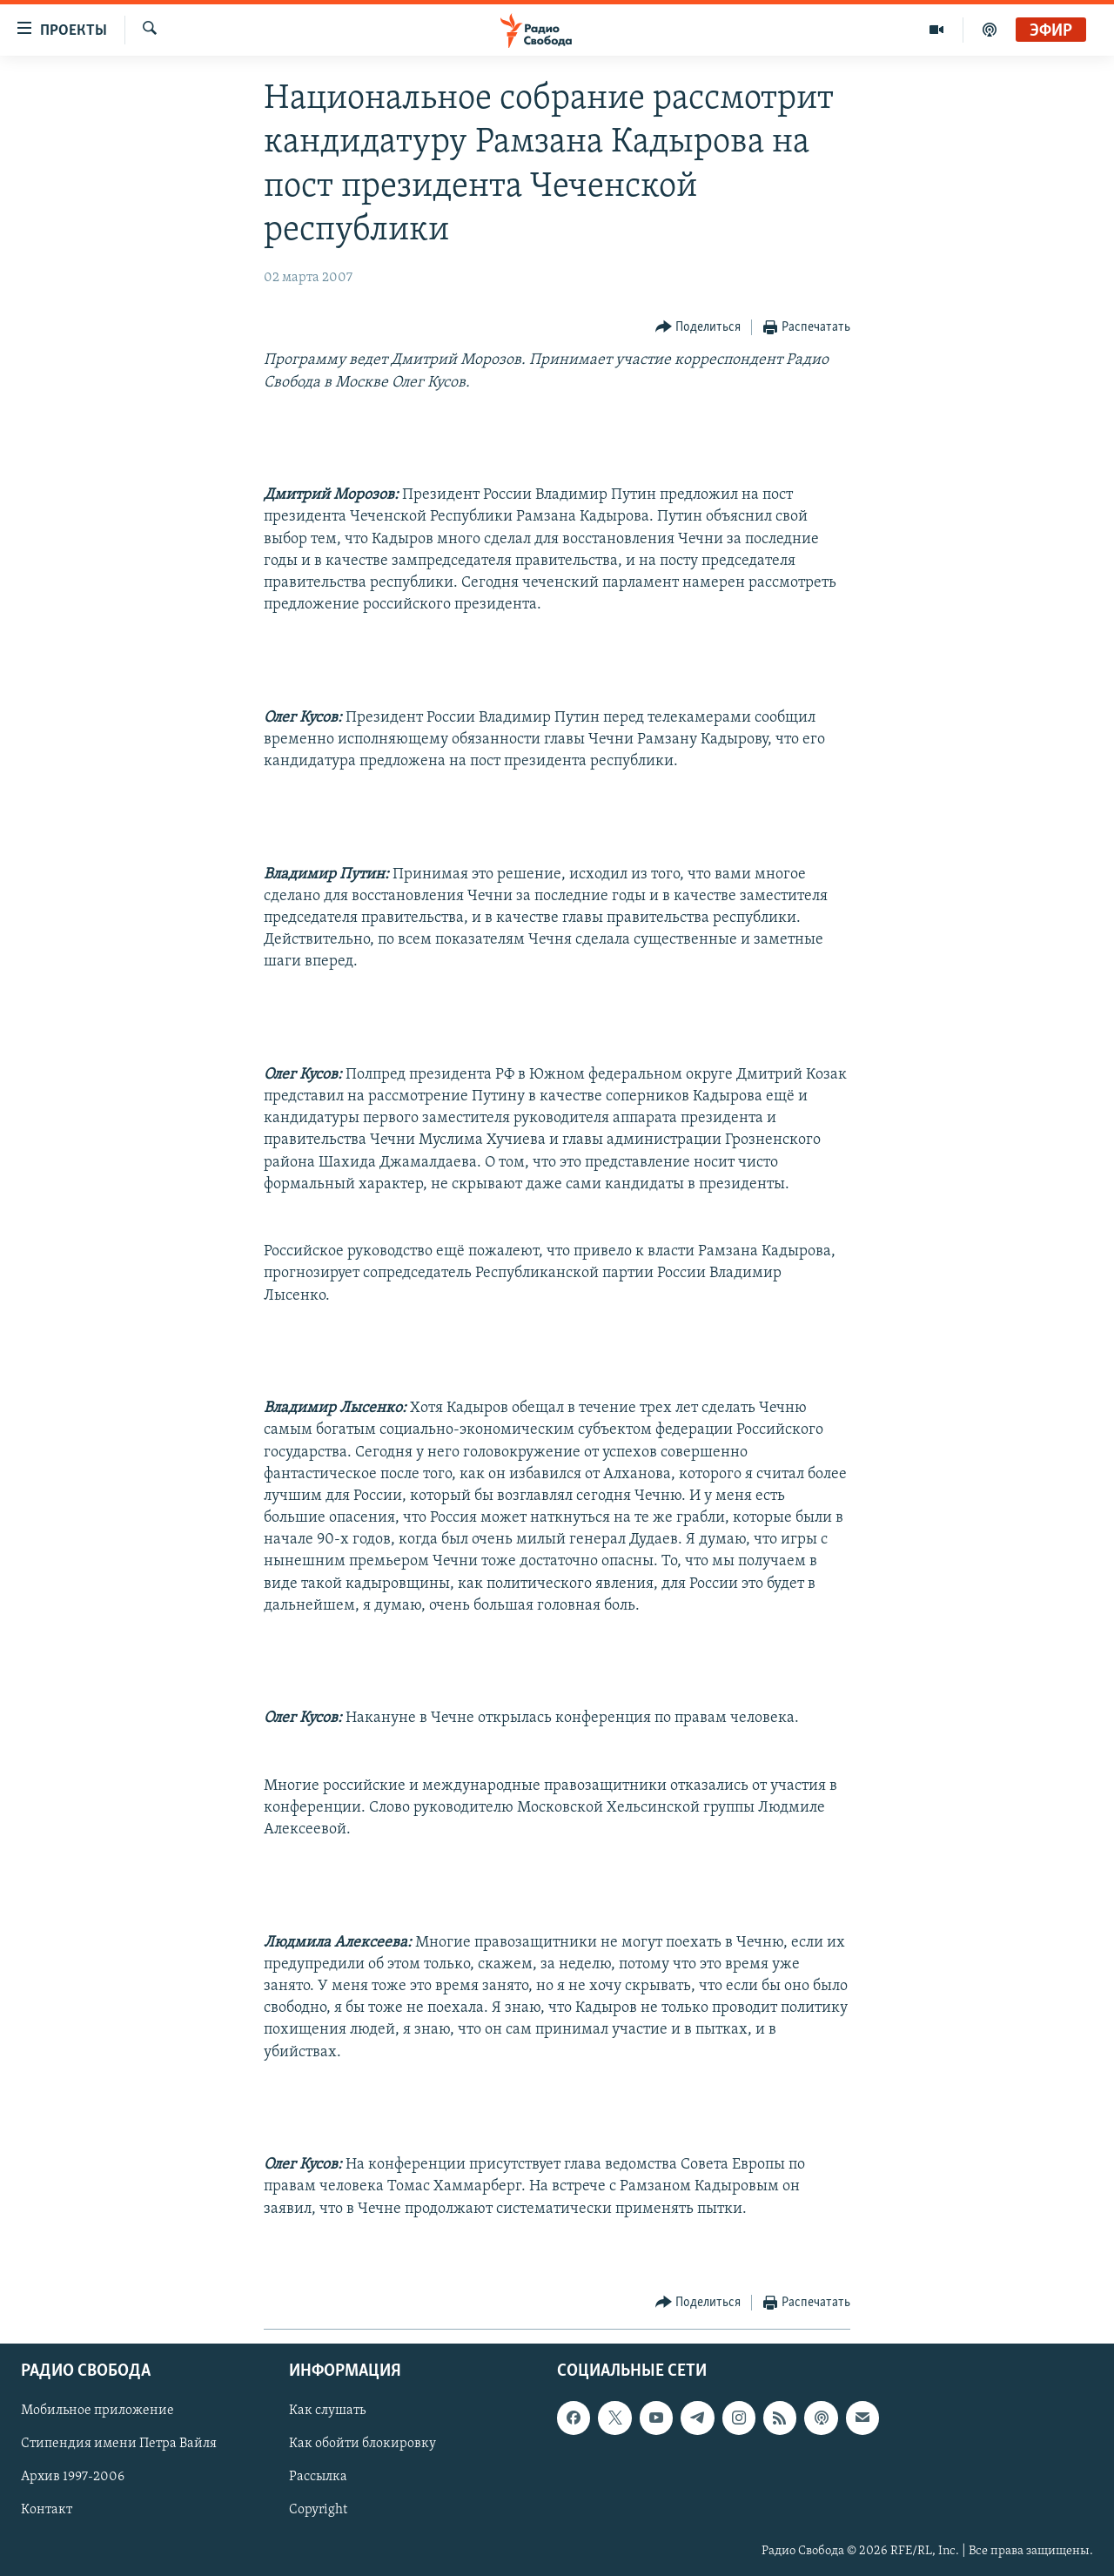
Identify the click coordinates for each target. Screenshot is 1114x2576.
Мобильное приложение (97, 2411)
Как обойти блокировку (362, 2444)
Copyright (318, 2511)
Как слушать (327, 2411)
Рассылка (318, 2478)
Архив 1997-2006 (72, 2478)
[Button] (698, 328)
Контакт (46, 2511)
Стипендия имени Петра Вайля (119, 2444)
